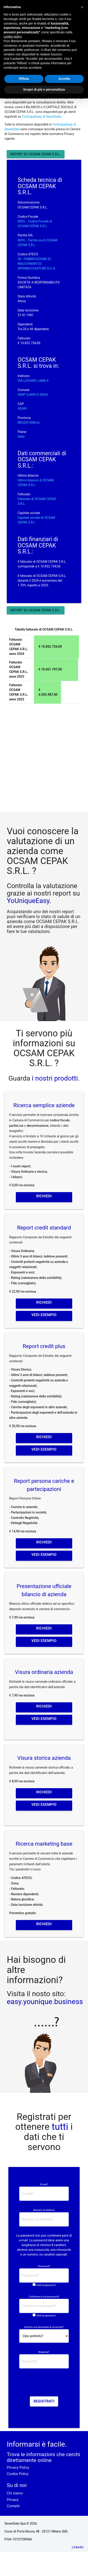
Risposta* (43, 2352)
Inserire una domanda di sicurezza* (44, 2327)
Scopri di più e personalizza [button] (44, 89)
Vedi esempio (44, 1315)
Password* (44, 2266)
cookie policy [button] (12, 36)
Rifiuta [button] (24, 78)
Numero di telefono (44, 2210)
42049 (22, 408)
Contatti (13, 2506)
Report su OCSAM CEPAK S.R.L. (35, 154)
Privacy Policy (18, 2467)
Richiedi (44, 1196)
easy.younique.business (45, 2001)
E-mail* (44, 2184)
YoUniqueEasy (28, 901)
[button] (82, 7)
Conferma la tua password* (44, 2296)
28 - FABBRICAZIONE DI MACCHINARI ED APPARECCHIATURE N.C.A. (37, 263)
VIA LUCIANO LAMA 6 (33, 380)
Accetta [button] (64, 78)
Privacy (13, 2500)
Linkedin (77, 2547)
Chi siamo (15, 2493)
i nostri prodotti (54, 1078)
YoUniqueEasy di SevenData (41, 116)
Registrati (44, 2401)
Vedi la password (45, 2285)
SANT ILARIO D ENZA (33, 394)
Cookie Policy (18, 2474)
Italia (21, 436)
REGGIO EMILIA (29, 422)
